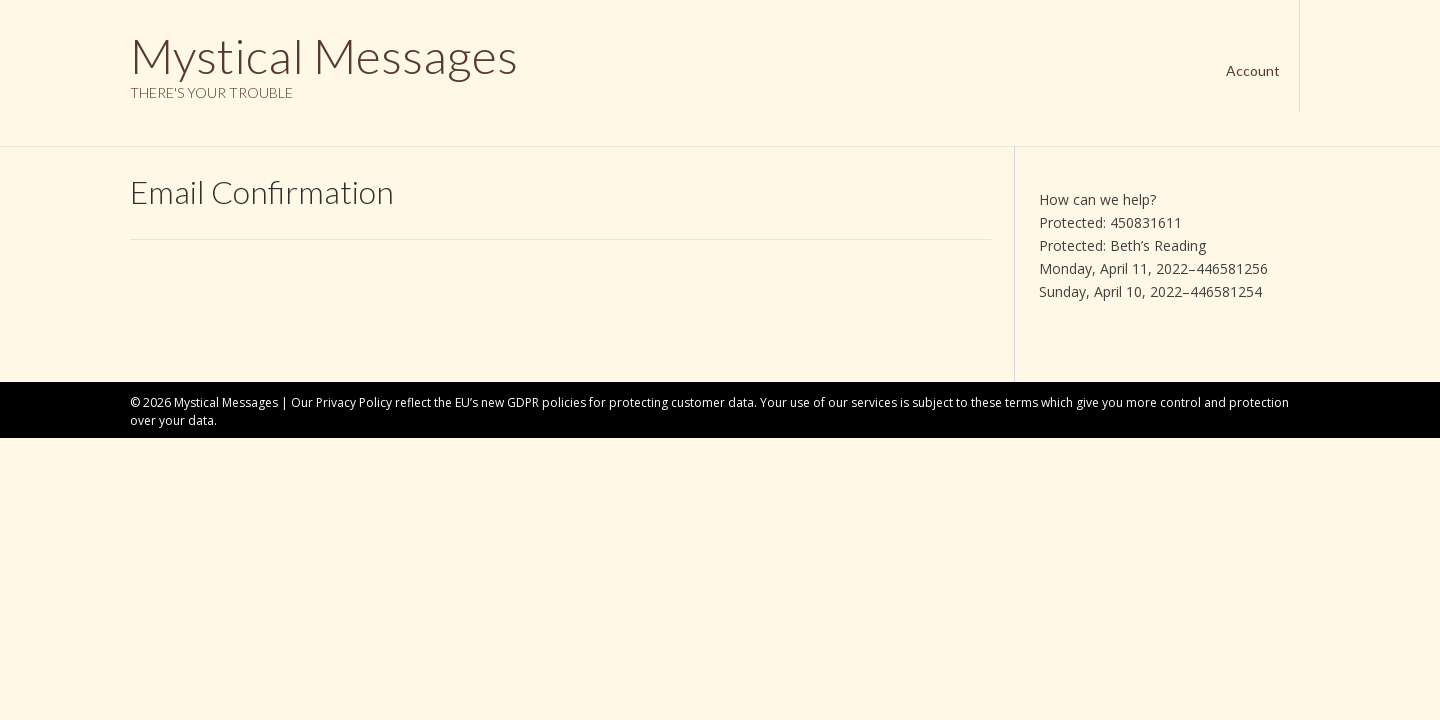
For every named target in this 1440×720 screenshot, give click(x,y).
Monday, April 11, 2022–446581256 (1153, 268)
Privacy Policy (354, 402)
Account (1253, 70)
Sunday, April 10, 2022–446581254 (1150, 291)
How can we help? (1097, 199)
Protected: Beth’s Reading (1122, 245)
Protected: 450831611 (1110, 222)
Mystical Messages (324, 56)
